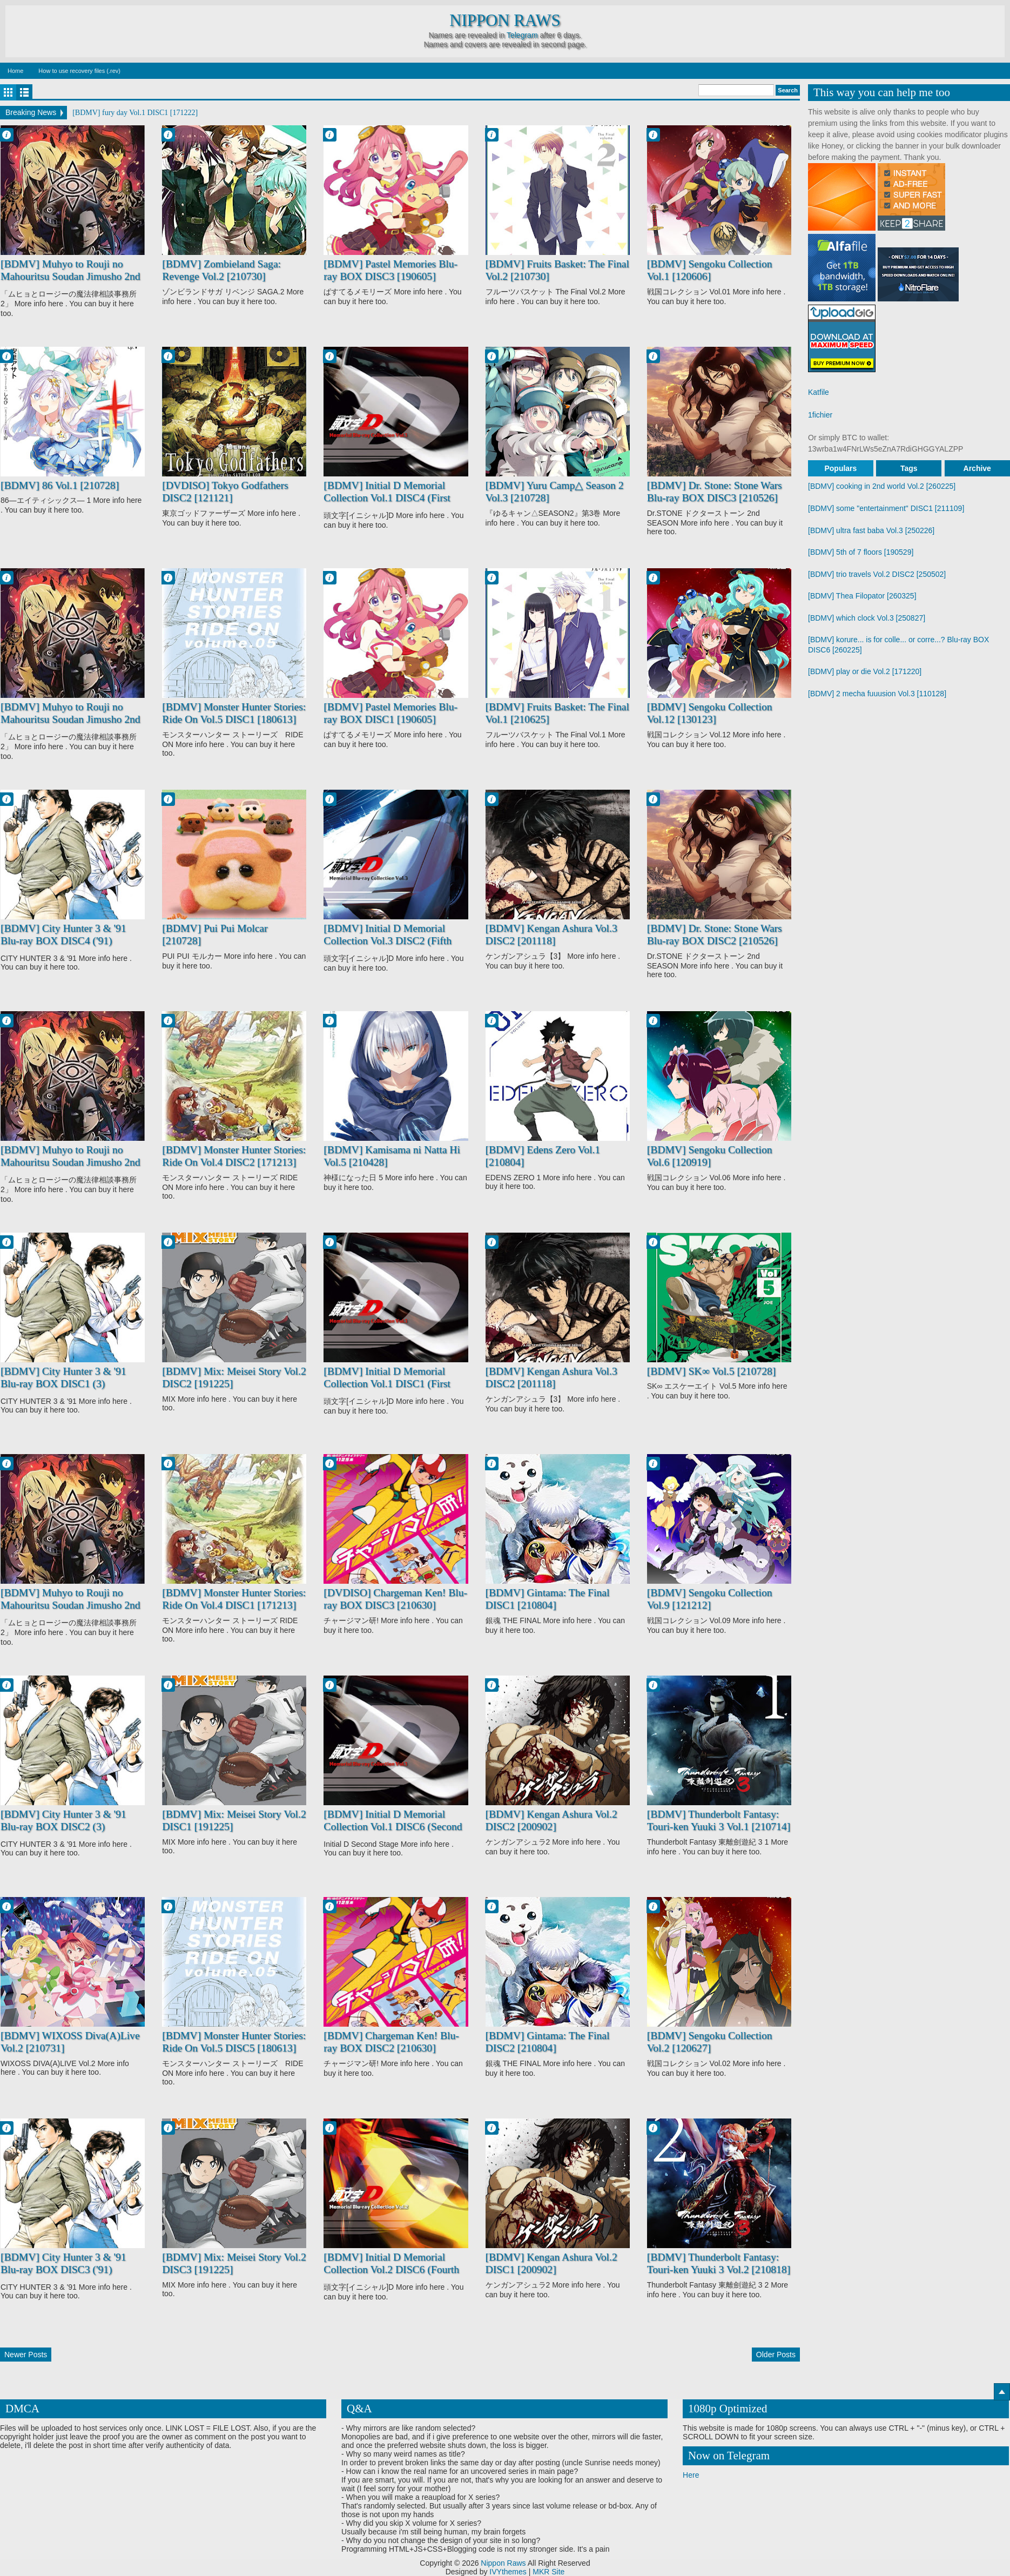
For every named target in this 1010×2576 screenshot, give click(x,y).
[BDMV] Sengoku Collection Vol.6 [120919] (709, 1156)
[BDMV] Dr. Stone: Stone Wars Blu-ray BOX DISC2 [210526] (714, 935)
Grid (8, 92)
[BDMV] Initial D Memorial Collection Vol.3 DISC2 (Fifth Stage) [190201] (388, 941)
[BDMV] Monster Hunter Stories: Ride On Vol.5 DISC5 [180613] (234, 2042)
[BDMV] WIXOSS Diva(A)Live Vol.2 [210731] (70, 2042)
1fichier (820, 415)
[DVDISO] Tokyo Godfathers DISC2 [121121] (225, 492)
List (24, 92)
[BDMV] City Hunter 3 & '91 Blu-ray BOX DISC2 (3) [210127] (63, 1826)
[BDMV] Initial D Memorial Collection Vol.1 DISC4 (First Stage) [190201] (387, 498)
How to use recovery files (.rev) (79, 71)
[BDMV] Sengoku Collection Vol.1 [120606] (709, 270)
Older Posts (776, 2354)
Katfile (818, 392)
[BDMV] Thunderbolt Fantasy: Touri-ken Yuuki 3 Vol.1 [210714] (719, 1820)
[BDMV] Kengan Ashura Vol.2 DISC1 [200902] (551, 2263)
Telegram (522, 35)
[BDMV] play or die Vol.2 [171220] (864, 671)
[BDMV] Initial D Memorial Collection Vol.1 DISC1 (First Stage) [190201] (387, 1384)
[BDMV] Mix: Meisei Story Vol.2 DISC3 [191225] (234, 2263)
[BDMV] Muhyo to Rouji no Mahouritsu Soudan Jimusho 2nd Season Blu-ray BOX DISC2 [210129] (70, 1169)
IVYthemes (507, 2571)
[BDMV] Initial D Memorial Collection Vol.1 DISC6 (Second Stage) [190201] (393, 1826)
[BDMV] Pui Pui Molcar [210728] (214, 935)
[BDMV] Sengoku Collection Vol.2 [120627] (709, 2042)
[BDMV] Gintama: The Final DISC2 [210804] (548, 2042)
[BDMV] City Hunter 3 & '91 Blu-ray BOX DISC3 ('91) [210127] (63, 2269)
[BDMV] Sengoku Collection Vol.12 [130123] (709, 713)
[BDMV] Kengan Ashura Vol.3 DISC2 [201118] (551, 935)
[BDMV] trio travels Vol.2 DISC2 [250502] (877, 574)
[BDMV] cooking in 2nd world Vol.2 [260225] (881, 486)
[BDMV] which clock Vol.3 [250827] (866, 618)
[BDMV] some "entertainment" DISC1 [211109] (886, 508)
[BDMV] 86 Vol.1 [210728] (60, 485)
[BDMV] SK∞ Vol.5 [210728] (711, 1371)
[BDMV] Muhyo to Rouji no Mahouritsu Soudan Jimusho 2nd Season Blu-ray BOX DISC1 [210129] (70, 283)
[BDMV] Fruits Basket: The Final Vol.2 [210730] (557, 270)
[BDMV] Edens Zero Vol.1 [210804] (543, 1156)
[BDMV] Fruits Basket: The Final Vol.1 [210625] (557, 713)
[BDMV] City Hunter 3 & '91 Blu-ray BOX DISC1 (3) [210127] (63, 1384)
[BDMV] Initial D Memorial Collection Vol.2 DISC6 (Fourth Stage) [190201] (391, 2269)
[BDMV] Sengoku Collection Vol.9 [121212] (709, 1599)
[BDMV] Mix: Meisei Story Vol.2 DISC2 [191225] (234, 1378)
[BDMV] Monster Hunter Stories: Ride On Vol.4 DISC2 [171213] (234, 1156)
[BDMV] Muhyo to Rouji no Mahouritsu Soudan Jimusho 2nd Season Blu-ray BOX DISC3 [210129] (70, 726)
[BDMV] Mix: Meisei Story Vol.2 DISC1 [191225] (234, 1820)
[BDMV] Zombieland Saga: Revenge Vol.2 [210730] (221, 270)
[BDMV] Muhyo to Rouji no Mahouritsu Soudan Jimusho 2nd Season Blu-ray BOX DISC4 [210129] (70, 1612)
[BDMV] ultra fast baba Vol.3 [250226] (871, 530)
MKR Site (548, 2571)
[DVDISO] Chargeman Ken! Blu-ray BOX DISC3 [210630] (395, 1599)
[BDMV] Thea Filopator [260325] (862, 595)
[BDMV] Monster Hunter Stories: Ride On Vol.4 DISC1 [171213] (234, 1599)
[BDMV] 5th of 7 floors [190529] (860, 552)
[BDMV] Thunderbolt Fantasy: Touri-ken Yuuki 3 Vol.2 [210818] (719, 2263)
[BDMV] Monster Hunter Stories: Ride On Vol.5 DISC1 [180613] (234, 713)
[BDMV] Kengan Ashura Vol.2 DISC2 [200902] (551, 1820)
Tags (909, 468)
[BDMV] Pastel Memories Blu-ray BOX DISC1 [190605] (390, 713)
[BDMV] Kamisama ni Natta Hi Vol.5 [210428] (392, 1156)
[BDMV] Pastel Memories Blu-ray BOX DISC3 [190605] (390, 270)
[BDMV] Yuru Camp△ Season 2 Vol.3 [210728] (555, 492)
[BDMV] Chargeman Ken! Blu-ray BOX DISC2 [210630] (391, 2042)
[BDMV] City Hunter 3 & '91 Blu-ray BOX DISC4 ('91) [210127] (63, 941)
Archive (977, 468)
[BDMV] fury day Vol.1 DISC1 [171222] (135, 113)
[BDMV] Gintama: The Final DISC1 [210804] (548, 1599)
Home (15, 71)
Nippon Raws (504, 20)
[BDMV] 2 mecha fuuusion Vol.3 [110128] (877, 693)
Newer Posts (25, 2354)
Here (691, 2475)
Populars (840, 468)
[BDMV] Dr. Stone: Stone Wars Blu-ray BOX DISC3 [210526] (714, 492)
